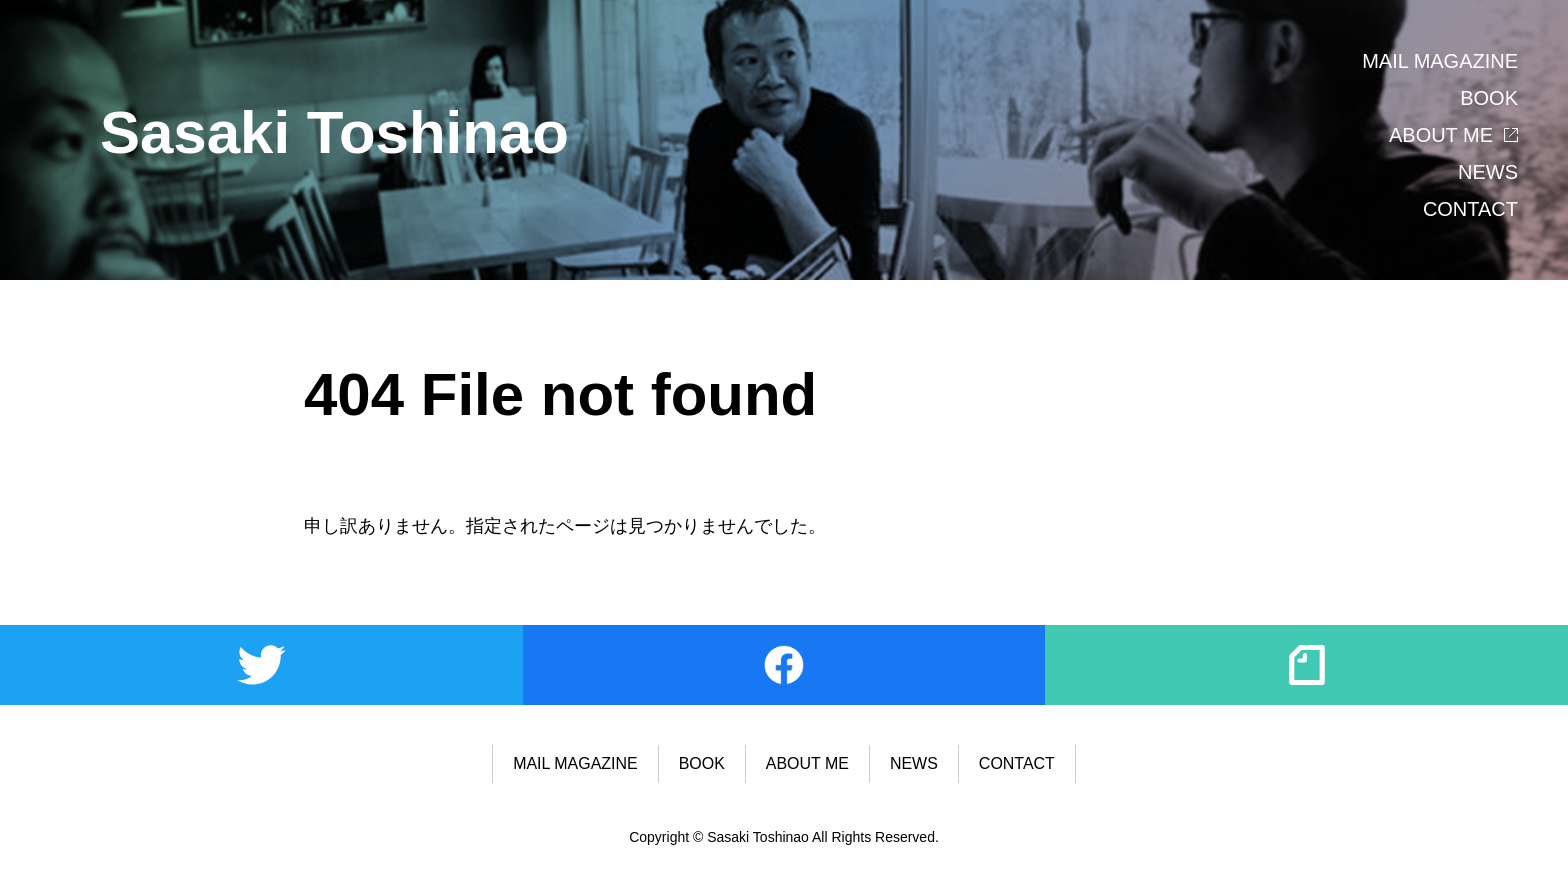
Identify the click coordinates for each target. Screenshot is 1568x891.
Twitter (261, 665)
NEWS (1488, 172)
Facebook (784, 665)
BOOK (1489, 98)
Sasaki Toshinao (334, 132)
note (1306, 665)
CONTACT (1470, 209)
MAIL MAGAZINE (1440, 61)
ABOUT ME (1441, 135)
